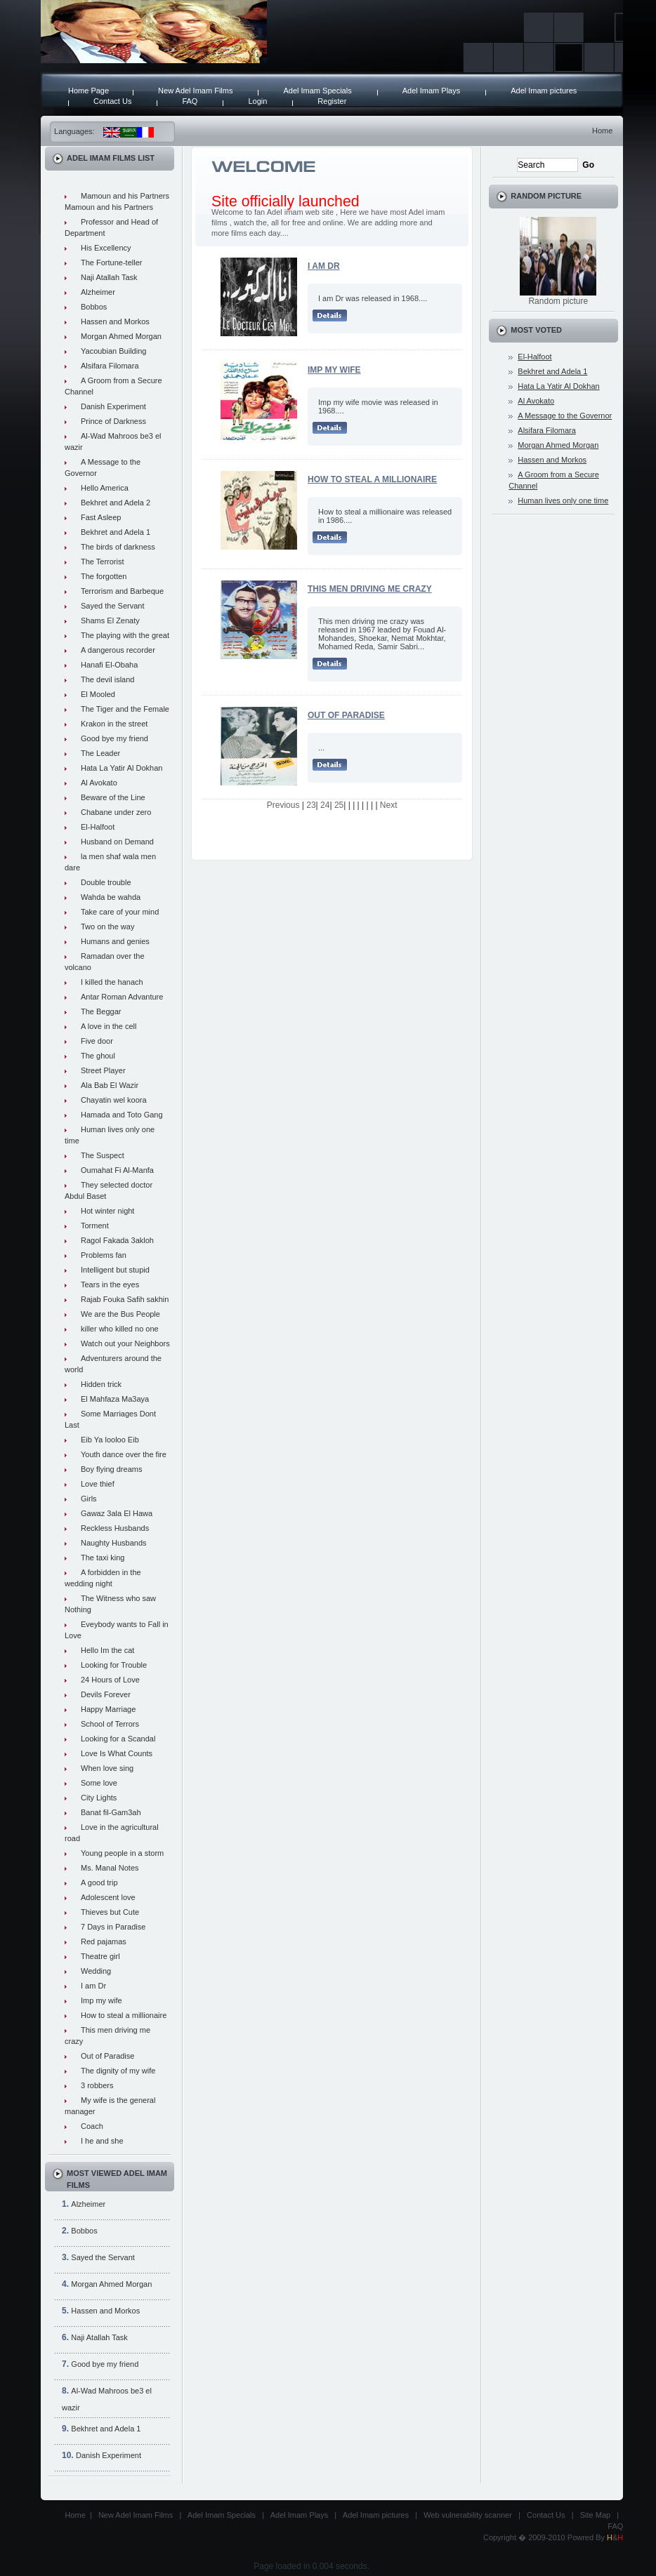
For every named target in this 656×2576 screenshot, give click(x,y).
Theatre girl (100, 1956)
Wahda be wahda (110, 897)
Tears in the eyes (110, 1284)
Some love (99, 1783)
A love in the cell (109, 1026)
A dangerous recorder (118, 650)
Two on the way (107, 926)
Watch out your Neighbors (125, 1343)
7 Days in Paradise (113, 1927)
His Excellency (106, 248)
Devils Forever (106, 1694)
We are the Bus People (120, 1314)
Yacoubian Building (113, 351)
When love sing (107, 1768)
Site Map (595, 2515)
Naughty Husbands (114, 1543)
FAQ (189, 101)
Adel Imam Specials (317, 90)
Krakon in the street (114, 723)
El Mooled (98, 694)
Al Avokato (99, 782)
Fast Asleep (101, 517)
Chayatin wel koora (114, 1100)
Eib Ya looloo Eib (110, 1439)
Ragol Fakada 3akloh (117, 1240)
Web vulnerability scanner (468, 2515)
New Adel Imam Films (195, 90)
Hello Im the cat (107, 1650)
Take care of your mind (120, 912)
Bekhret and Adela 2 (115, 502)
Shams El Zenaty (110, 620)
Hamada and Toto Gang (122, 1114)
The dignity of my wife (118, 2070)
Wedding (96, 1971)
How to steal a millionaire (123, 2015)
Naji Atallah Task (109, 277)
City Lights (99, 1797)
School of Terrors (110, 1724)
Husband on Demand (117, 841)
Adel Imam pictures (544, 90)
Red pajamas (103, 1941)
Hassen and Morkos (115, 321)
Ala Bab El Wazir (109, 1085)
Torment (95, 1225)
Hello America (105, 488)
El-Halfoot (97, 827)
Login (257, 101)
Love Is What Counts (116, 1753)
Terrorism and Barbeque (122, 591)
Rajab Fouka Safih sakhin (125, 1299)
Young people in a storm (122, 1853)
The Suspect (102, 1155)
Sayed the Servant (113, 606)
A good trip (99, 1882)
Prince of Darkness (113, 421)
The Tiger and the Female (125, 709)
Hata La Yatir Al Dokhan (121, 768)
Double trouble (106, 882)
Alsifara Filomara (110, 365)
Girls (89, 1498)
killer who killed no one (120, 1328)
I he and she (102, 2141)
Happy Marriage (108, 1709)
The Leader (100, 753)
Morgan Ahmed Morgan (121, 336)
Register (331, 101)
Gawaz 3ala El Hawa (116, 1513)
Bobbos (94, 307)
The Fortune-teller (111, 262)
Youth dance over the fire (123, 1454)
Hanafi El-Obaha (109, 664)
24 (324, 805)
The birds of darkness (118, 547)
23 (310, 805)
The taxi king (102, 1557)
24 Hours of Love (110, 1679)
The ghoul (98, 1055)
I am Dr (93, 1985)
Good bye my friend (114, 738)
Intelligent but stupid (115, 1270)
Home (602, 130)
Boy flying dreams (111, 1469)
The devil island (107, 679)
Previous (283, 805)
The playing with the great (125, 635)
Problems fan (103, 1255)
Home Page (88, 90)
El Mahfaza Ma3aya (115, 1399)
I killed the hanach (112, 982)
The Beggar (101, 1011)
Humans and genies (115, 941)
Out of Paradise (107, 2056)
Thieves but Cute (110, 1912)
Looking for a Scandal (118, 1738)
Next (389, 805)
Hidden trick (101, 1384)
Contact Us (112, 101)
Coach (92, 2126)
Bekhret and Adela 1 (115, 532)
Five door (97, 1041)
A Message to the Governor (565, 415)
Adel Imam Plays (431, 90)
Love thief (97, 1484)
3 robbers (97, 2085)
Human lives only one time (563, 500)
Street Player (103, 1070)
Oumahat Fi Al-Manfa (117, 1170)
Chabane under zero (116, 812)
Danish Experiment (113, 406)
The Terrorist (102, 561)
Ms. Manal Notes (110, 1868)
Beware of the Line (113, 797)
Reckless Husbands (115, 1528)
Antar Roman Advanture (122, 996)
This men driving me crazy (370, 589)
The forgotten (103, 576)
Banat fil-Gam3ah (111, 1812)
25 (338, 805)
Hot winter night (107, 1211)
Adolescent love (108, 1897)
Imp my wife (101, 2000)
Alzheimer (98, 292)
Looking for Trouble (114, 1665)
